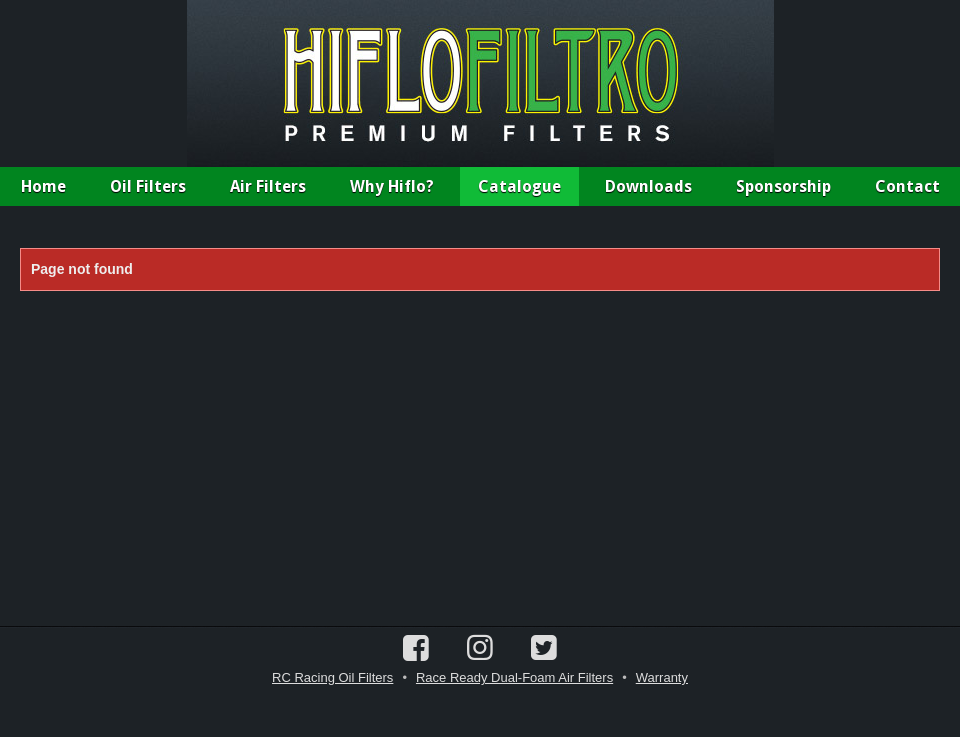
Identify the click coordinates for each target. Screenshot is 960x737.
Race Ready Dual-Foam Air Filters (514, 677)
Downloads (648, 186)
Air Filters (268, 186)
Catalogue (519, 186)
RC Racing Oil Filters (332, 677)
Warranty (662, 677)
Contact (907, 186)
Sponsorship (783, 186)
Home (43, 186)
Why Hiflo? (392, 186)
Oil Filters (148, 186)
